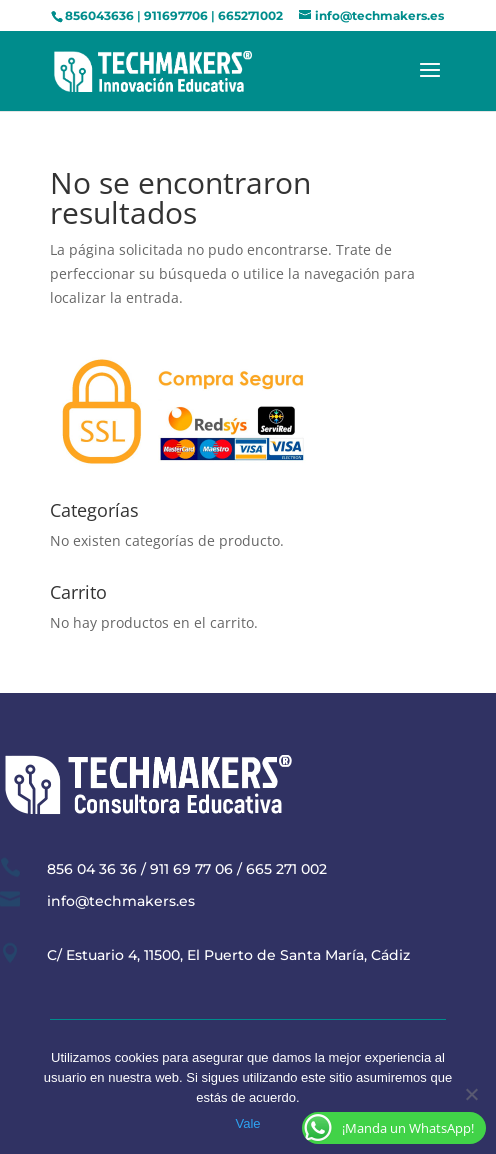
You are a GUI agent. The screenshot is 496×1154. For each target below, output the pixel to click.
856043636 (99, 15)
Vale (247, 1123)
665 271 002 (286, 869)
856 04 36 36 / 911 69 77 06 (140, 869)
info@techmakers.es (121, 901)
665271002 (250, 15)
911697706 (176, 15)
